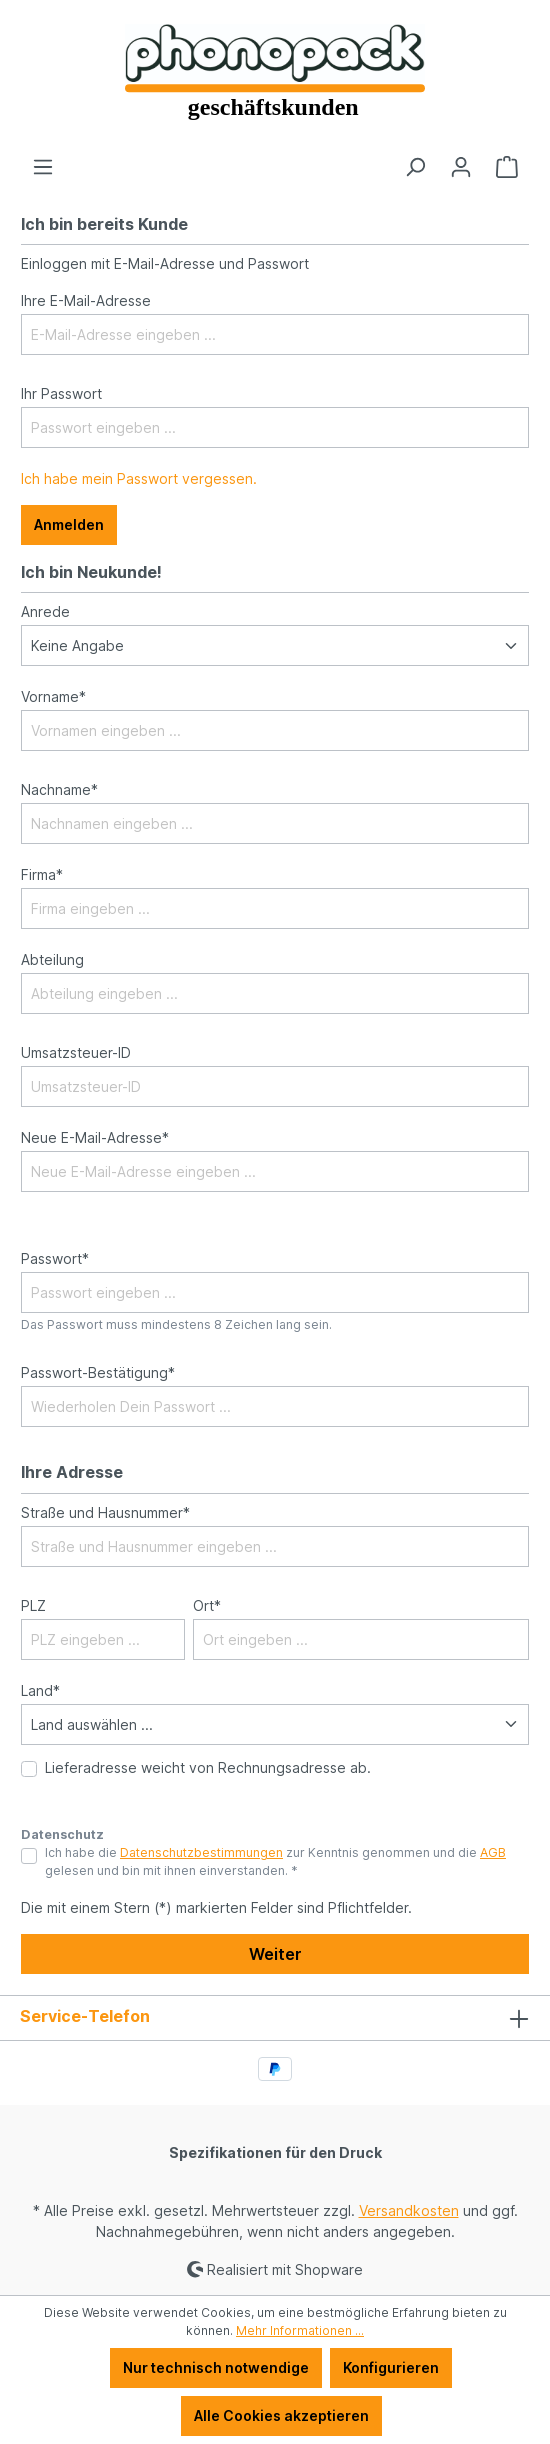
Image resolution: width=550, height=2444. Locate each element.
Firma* (42, 874)
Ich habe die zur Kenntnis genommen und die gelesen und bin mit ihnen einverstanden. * (275, 1861)
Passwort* (55, 1258)
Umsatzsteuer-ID (76, 1052)
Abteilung (52, 959)
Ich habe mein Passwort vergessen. (139, 478)
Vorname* (53, 696)
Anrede (45, 611)
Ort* (207, 1605)
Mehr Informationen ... (300, 2330)
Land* (40, 1690)
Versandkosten (409, 2210)
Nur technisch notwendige (216, 2367)
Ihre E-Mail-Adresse (86, 300)
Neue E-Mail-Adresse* (95, 1137)
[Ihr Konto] (461, 167)
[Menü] (43, 167)
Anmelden (69, 524)
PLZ (33, 1605)
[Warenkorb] (507, 167)
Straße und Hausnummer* (105, 1512)
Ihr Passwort (61, 393)
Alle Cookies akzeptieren (281, 2415)
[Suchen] (415, 167)
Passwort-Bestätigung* (98, 1372)
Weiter (275, 1954)
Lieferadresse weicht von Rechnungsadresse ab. (208, 1767)
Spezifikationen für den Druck (275, 2152)
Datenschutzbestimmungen (201, 1852)
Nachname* (59, 789)
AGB (493, 1852)
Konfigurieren (391, 2367)
